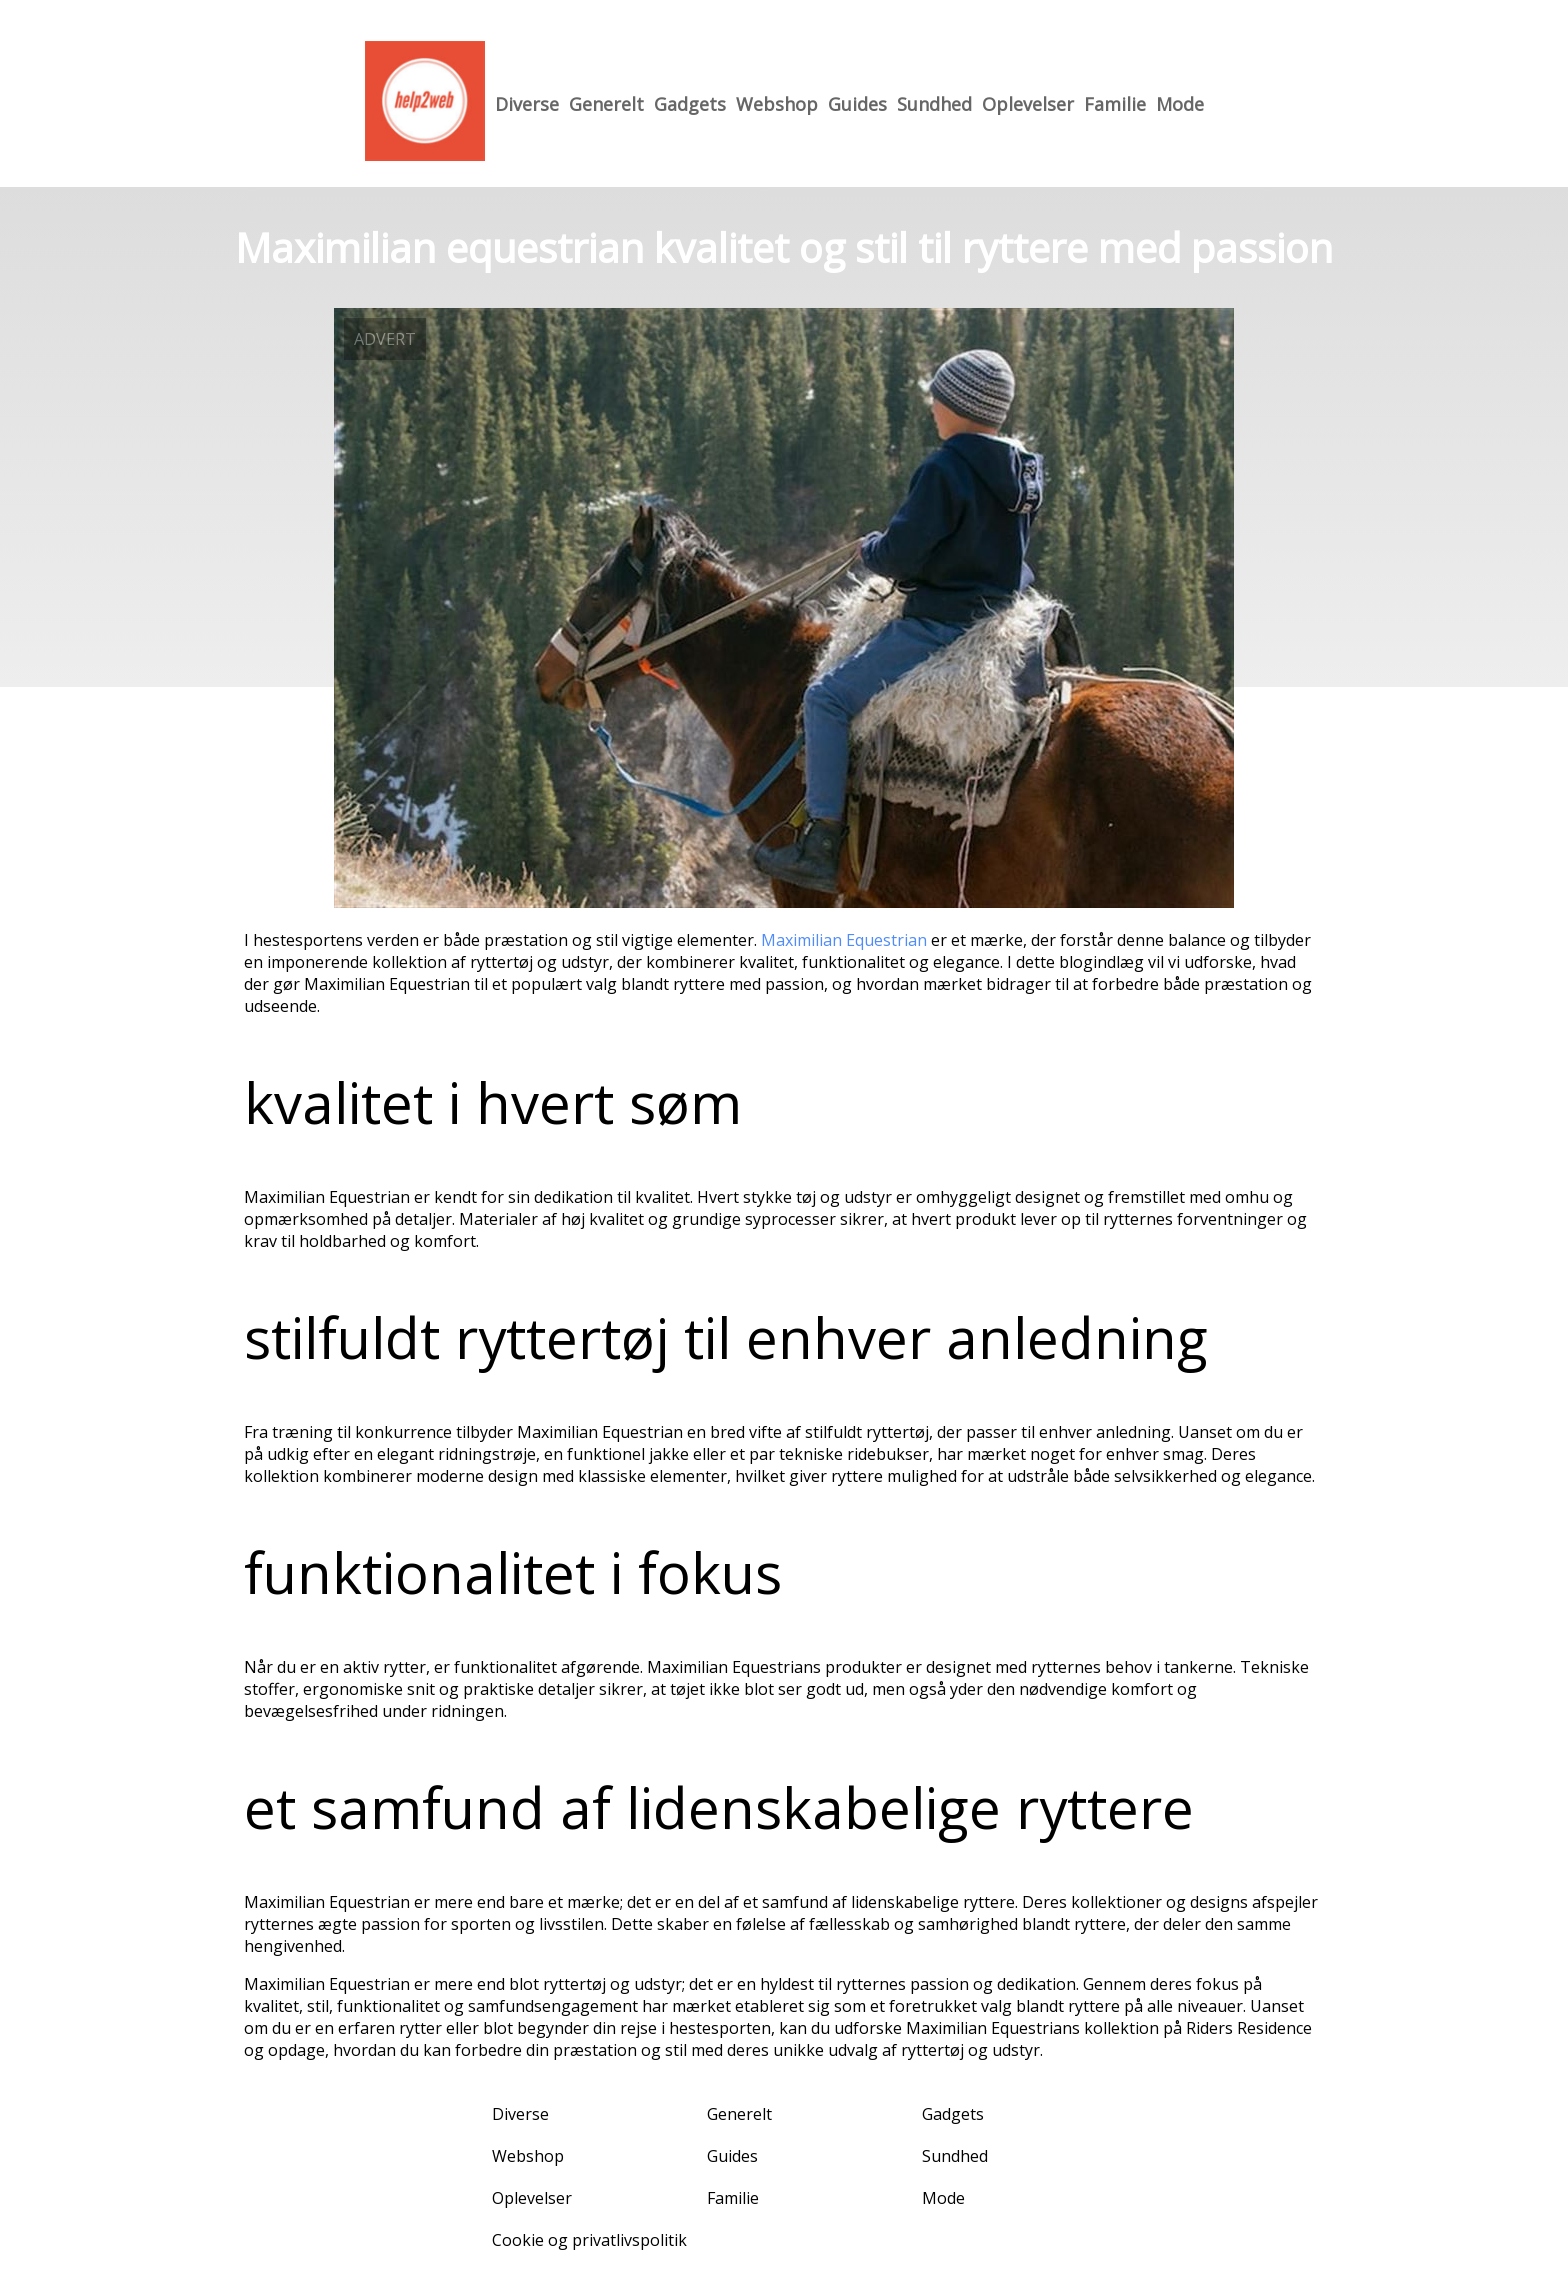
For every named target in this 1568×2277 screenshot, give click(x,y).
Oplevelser (1028, 104)
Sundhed (934, 104)
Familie (1115, 104)
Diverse (527, 104)
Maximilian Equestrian (846, 940)
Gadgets (690, 104)
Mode (1180, 104)
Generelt (606, 104)
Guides (857, 104)
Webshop (777, 104)
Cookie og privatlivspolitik (589, 2240)
